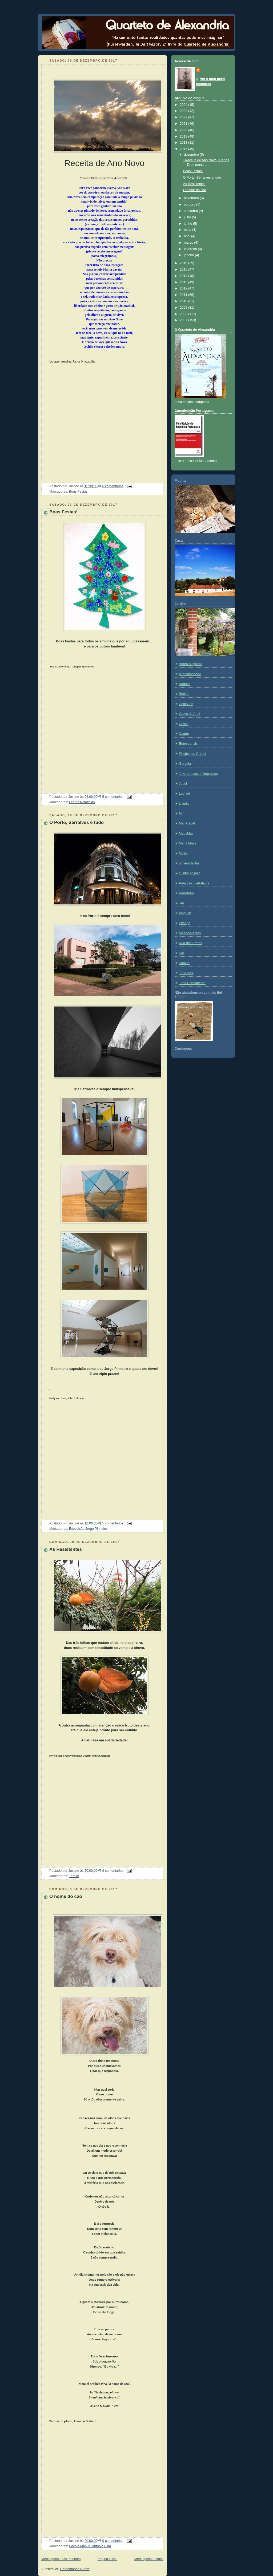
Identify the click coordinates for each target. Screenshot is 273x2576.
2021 (184, 124)
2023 (184, 111)
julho (188, 217)
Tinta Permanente (192, 983)
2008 (184, 314)
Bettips (184, 694)
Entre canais (188, 744)
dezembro (192, 154)
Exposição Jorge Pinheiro (88, 1529)
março (189, 242)
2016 (184, 263)
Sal (181, 953)
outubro (190, 204)
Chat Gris (186, 704)
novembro (192, 198)
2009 (184, 307)
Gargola (185, 764)
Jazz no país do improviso (198, 774)
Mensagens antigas (148, 2559)
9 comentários (112, 1871)
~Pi (181, 903)
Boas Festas (78, 491)
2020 (184, 130)
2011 (184, 295)
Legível (184, 793)
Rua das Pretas (190, 943)
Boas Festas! (63, 511)
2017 (184, 149)
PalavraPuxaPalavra (194, 883)
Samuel (184, 963)
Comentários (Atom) (75, 2569)
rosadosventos (190, 933)
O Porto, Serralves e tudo (76, 822)
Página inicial (107, 2559)
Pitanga (184, 923)
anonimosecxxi (190, 674)
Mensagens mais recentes (61, 2559)
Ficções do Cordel (192, 754)
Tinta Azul (186, 973)
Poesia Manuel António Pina (90, 2546)
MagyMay (186, 833)
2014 (184, 276)
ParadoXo (186, 893)
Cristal (183, 724)
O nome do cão (65, 1896)
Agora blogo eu (190, 664)
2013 (184, 282)
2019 (184, 136)
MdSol (183, 853)
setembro (191, 211)
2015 (184, 269)
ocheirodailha (189, 863)
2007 (184, 320)
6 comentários (112, 486)
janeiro (189, 255)
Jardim (74, 1876)
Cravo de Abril (189, 714)
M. (181, 813)
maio (188, 230)
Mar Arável (187, 823)
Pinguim (185, 913)
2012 (184, 288)
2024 (184, 105)
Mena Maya (187, 843)
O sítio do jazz (189, 873)
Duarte (184, 734)
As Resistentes (65, 1549)
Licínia (183, 804)
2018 (184, 142)
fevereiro (191, 249)
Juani (183, 784)
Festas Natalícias (82, 802)
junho (188, 224)
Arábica (184, 684)
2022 (184, 117)
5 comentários (112, 797)
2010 (184, 301)
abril (187, 236)
